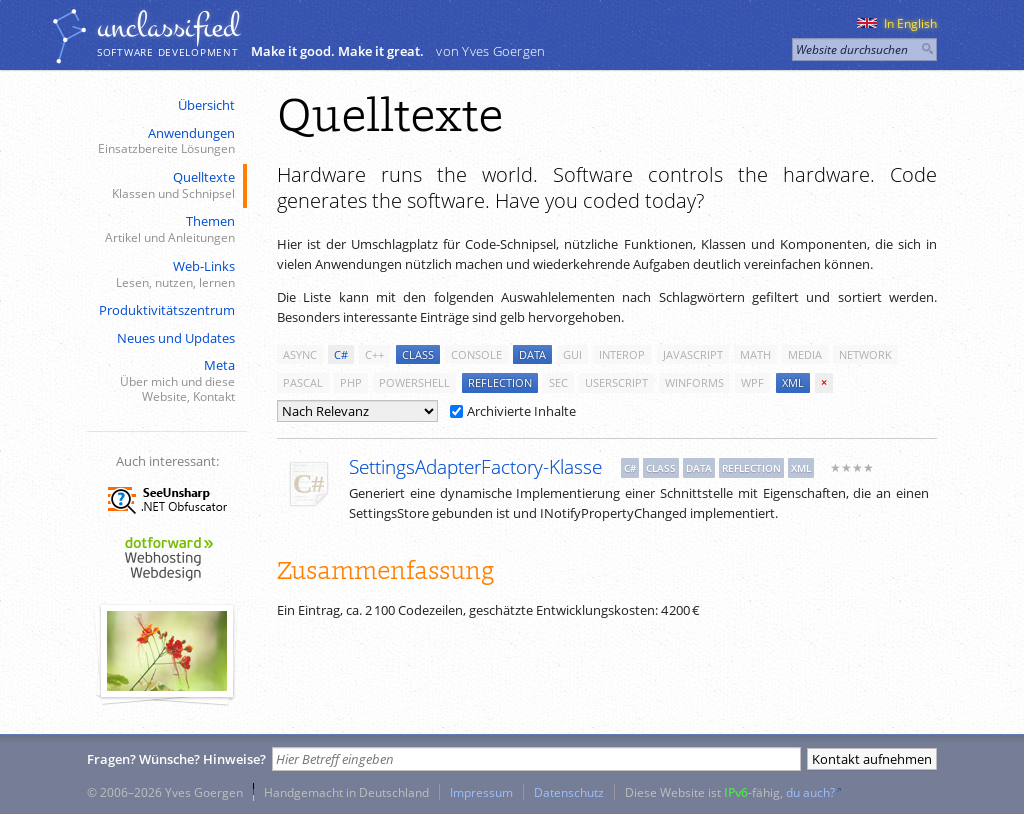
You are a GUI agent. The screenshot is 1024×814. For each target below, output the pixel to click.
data (532, 354)
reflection (500, 382)
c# (341, 354)
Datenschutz (569, 792)
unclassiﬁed (168, 27)
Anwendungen (165, 141)
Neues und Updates (176, 338)
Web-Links (165, 274)
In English (897, 23)
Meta (165, 381)
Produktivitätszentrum (167, 310)
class (418, 354)
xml (793, 382)
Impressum (481, 792)
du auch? (810, 792)
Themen (165, 229)
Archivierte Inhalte (513, 411)
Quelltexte (165, 185)
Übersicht (206, 105)
